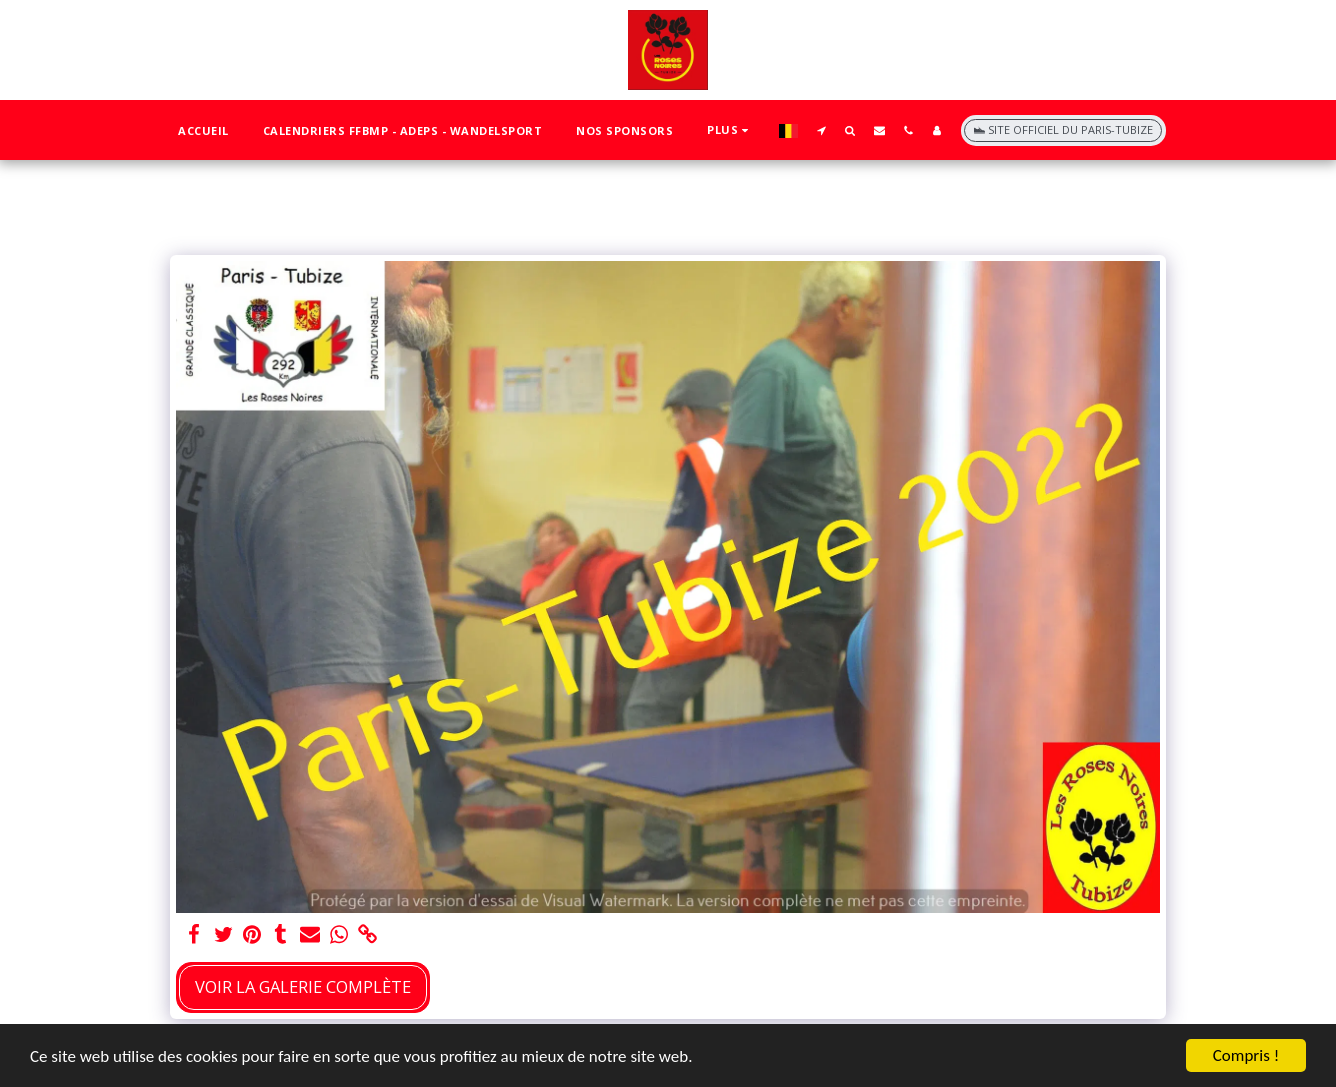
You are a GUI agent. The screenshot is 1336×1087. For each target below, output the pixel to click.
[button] (821, 130)
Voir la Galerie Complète (303, 986)
